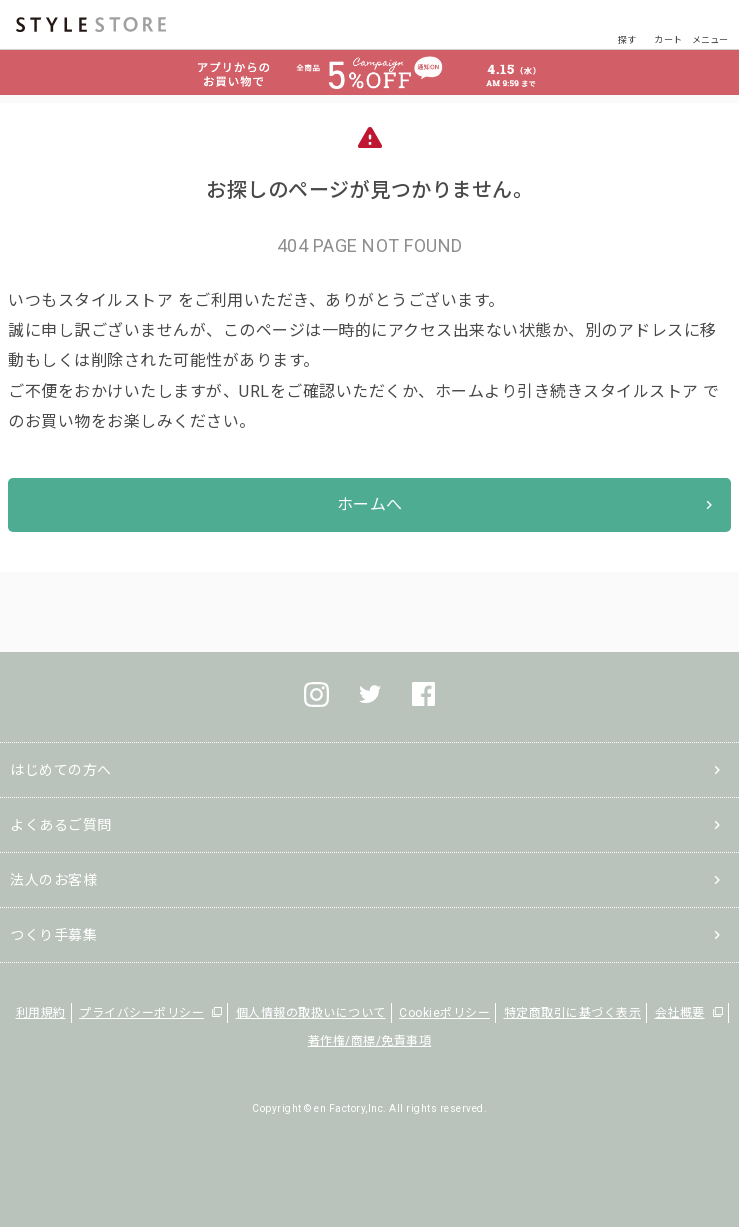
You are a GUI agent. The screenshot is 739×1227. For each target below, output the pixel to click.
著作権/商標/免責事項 (370, 1041)
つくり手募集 (53, 935)
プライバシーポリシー (141, 1013)
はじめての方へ (61, 770)
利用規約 (41, 1013)
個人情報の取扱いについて (311, 1013)
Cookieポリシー (444, 1013)
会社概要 (680, 1013)
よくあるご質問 (61, 825)
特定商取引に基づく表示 (573, 1013)
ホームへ (370, 504)
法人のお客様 (53, 880)
